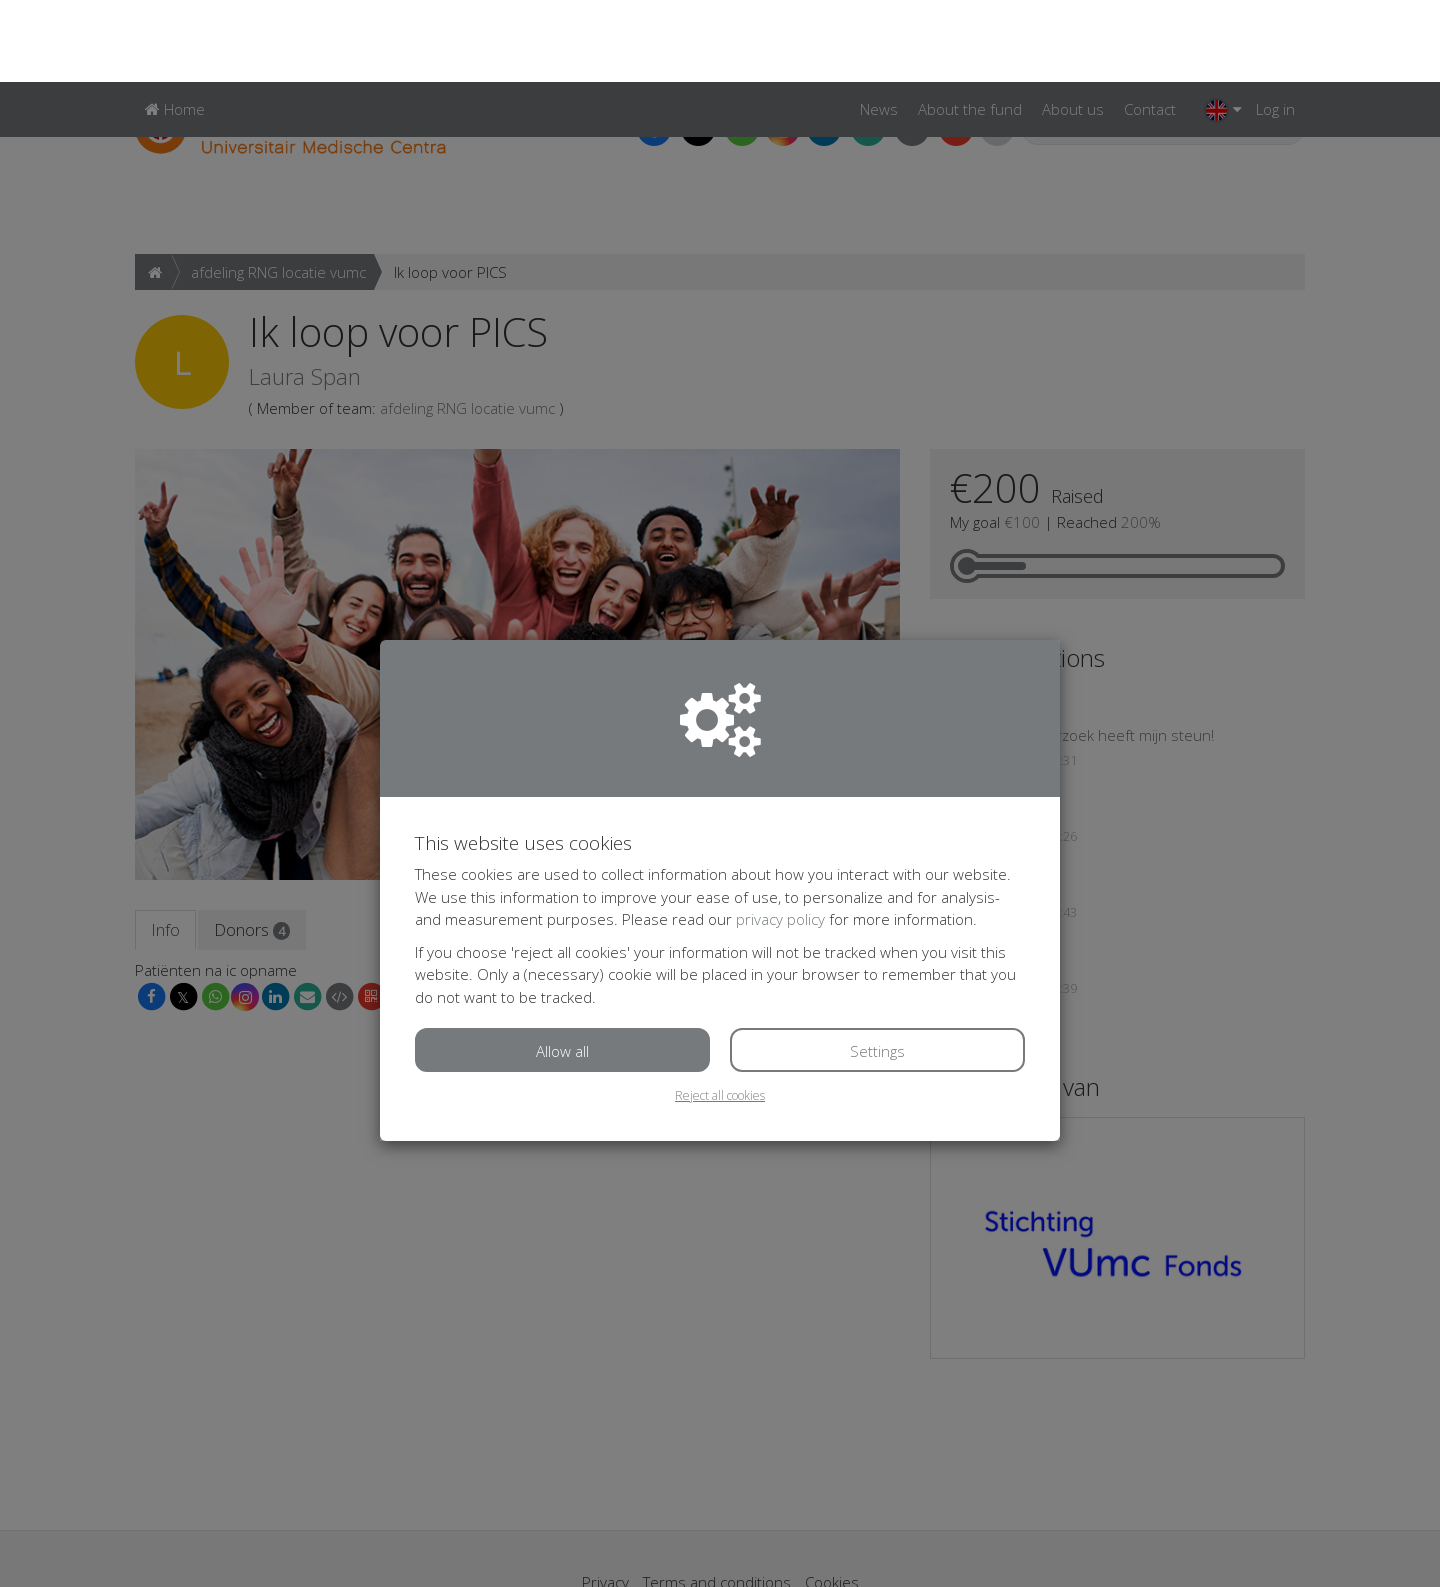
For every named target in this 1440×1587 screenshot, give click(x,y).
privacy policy (780, 837)
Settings (877, 969)
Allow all (562, 969)
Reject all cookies (720, 1013)
